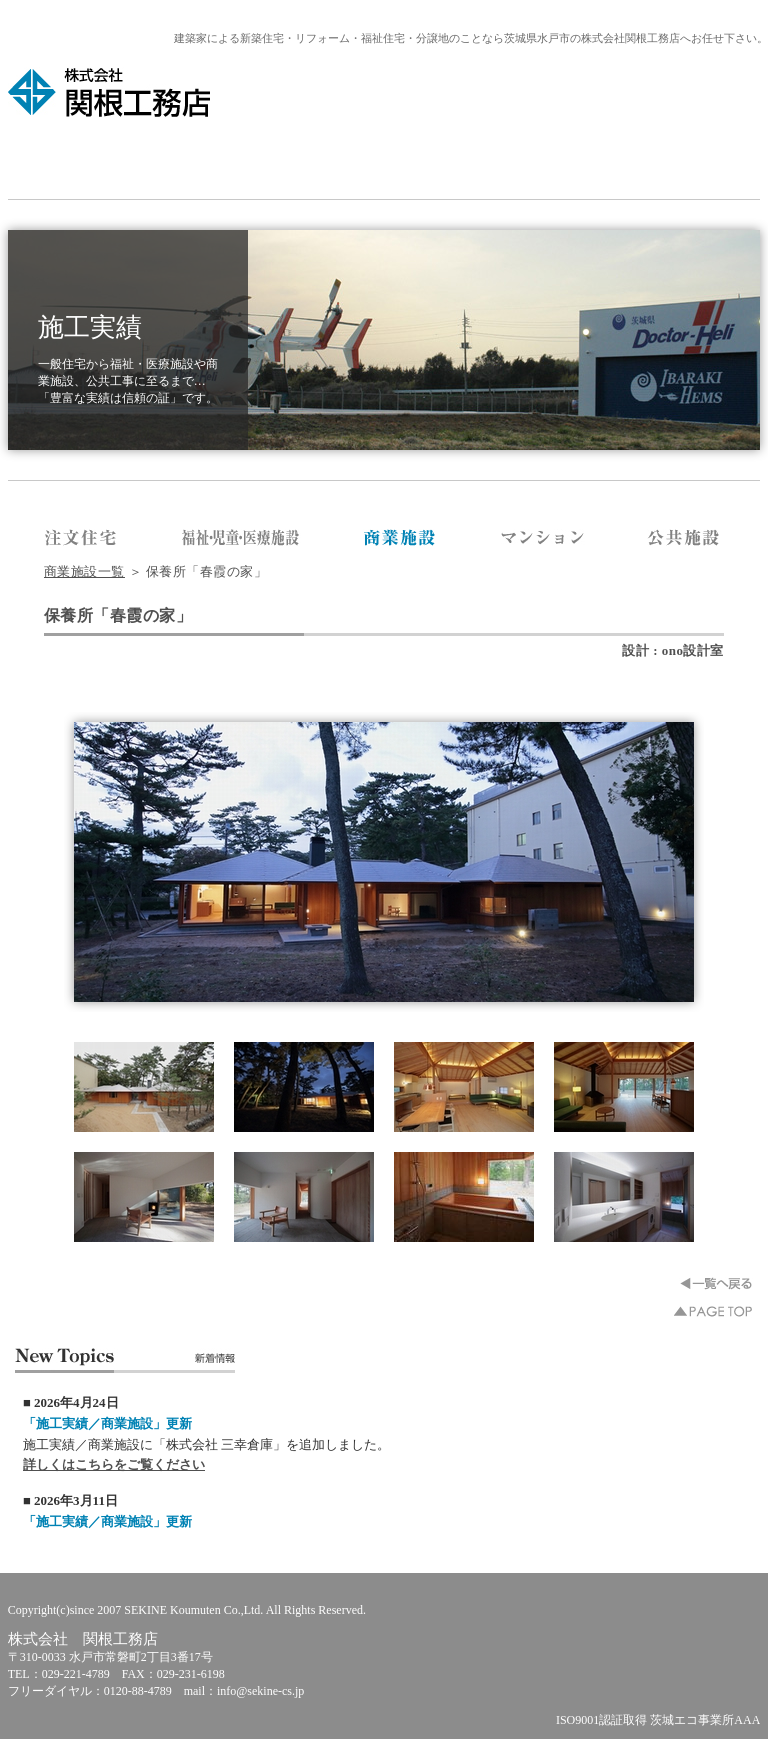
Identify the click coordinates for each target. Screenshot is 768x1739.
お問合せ (733, 159)
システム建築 (384, 159)
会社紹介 (157, 159)
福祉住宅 (612, 159)
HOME (109, 159)
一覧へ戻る (715, 1283)
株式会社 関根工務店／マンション (542, 539)
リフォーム (457, 159)
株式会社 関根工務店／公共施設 (684, 539)
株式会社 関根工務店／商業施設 (400, 539)
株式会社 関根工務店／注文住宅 (81, 539)
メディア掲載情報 (236, 159)
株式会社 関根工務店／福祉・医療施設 (241, 539)
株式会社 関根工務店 (110, 92)
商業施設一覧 (84, 571)
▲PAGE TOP (713, 1311)
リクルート (673, 159)
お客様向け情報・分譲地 (536, 159)
